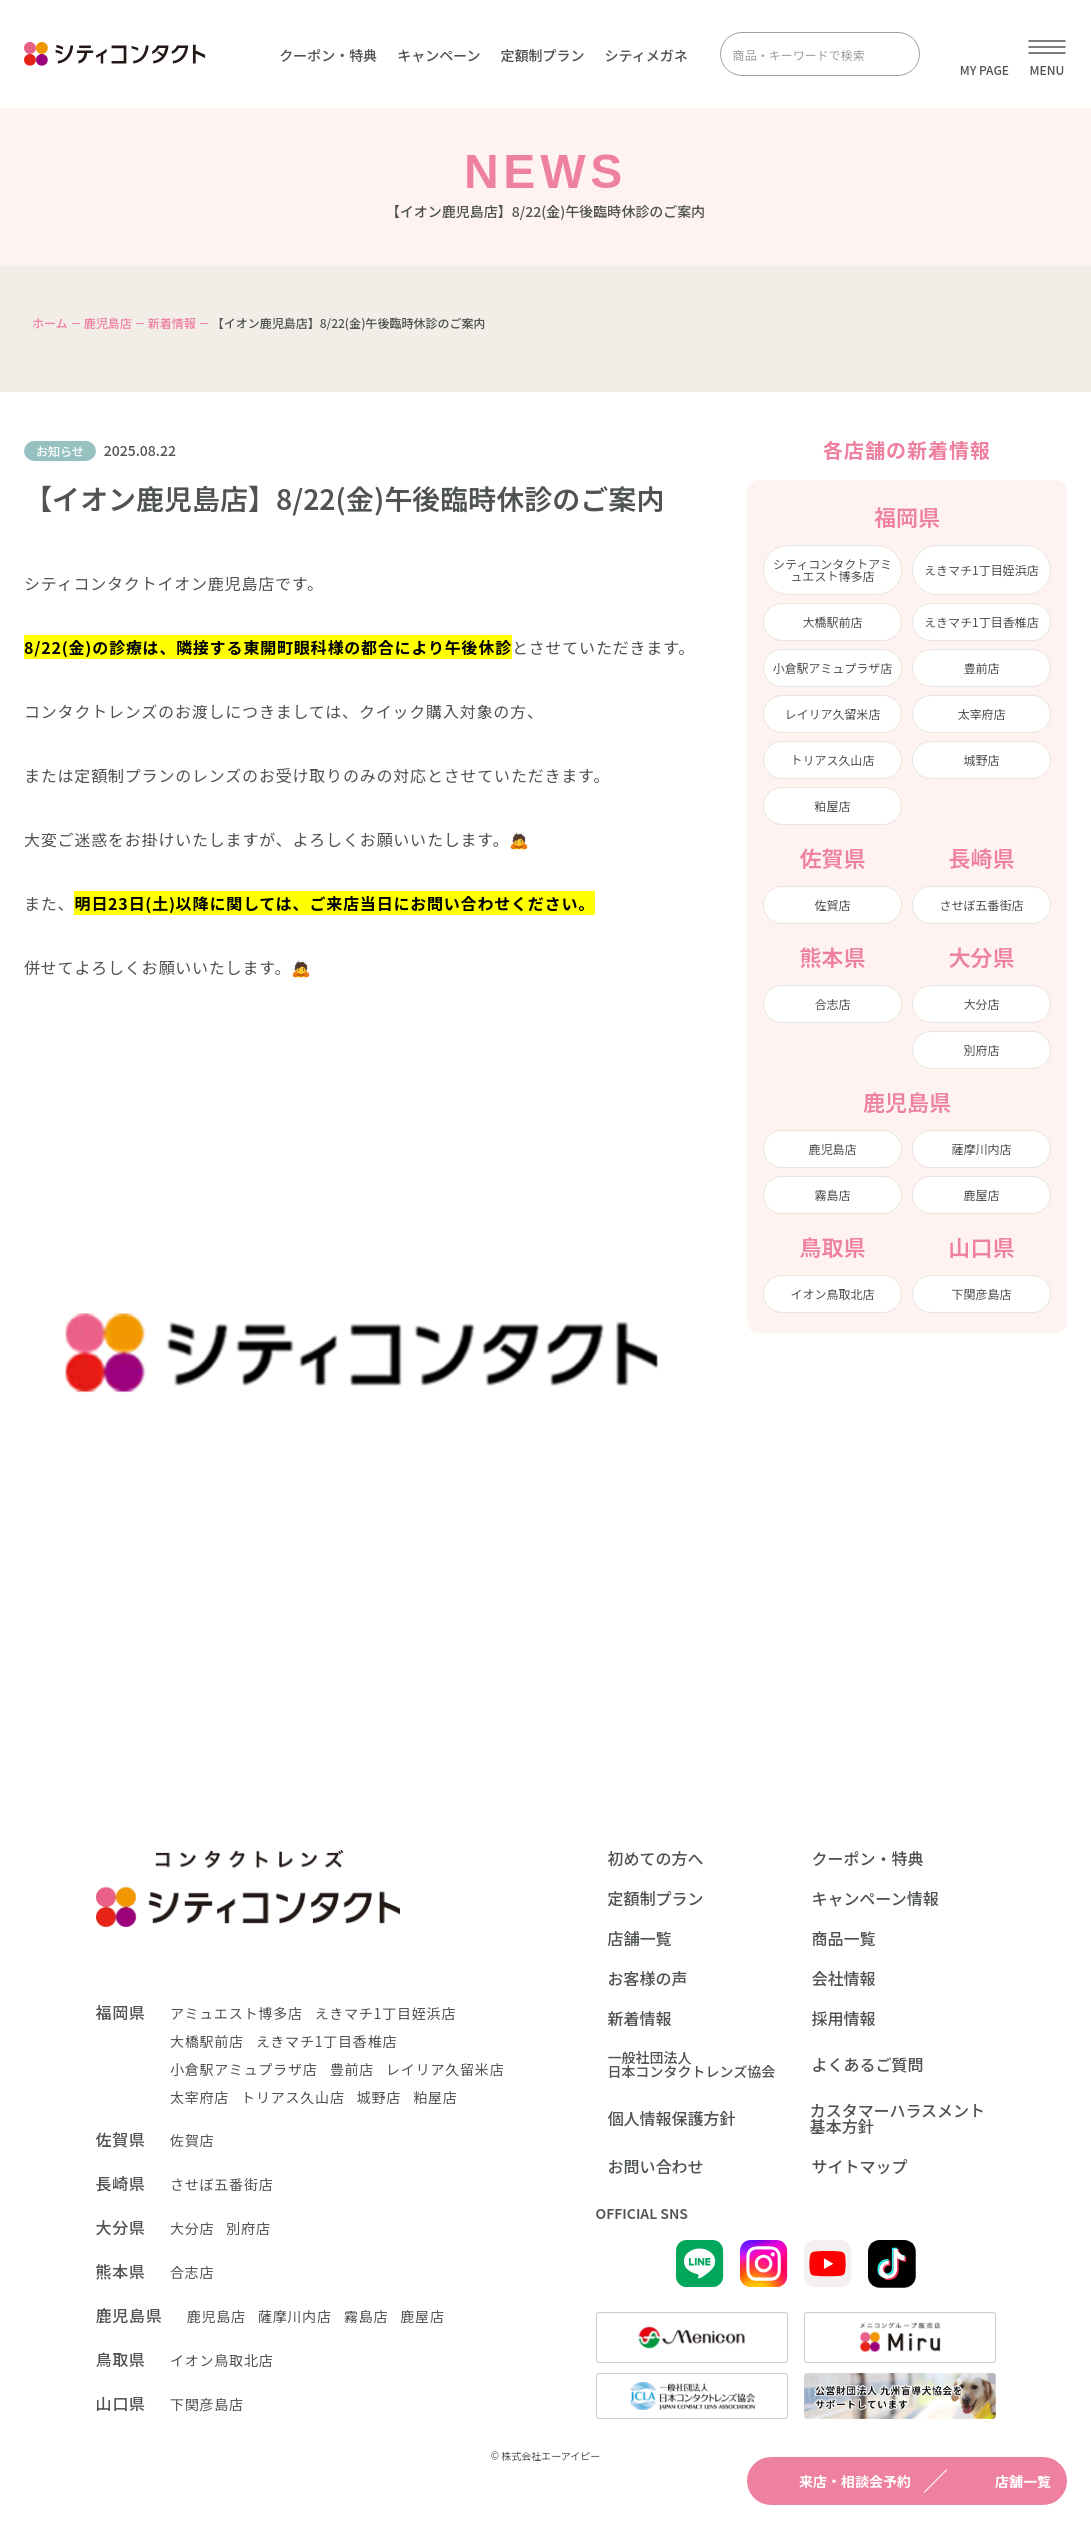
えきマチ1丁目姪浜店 (981, 569)
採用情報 (844, 2018)
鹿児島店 (108, 322)
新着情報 (172, 322)
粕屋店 (832, 805)
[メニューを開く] (1047, 54)
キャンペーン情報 (875, 1898)
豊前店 (981, 667)
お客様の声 (648, 1978)
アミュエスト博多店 (236, 2013)
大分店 (981, 1003)
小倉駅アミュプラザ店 (833, 667)
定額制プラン (543, 55)
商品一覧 (844, 1938)
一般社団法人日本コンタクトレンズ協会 (692, 2064)
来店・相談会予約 (837, 2481)
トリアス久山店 (832, 759)
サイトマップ (860, 2166)
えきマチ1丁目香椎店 (981, 621)
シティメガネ (646, 55)
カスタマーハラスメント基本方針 (897, 2118)
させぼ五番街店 (981, 904)
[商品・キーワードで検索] (806, 54)
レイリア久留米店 (832, 713)
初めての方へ (656, 1858)
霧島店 (832, 1194)
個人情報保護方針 (672, 2118)
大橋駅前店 (832, 621)
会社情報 (844, 1978)
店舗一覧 (1005, 2481)
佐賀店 (832, 904)
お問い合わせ (656, 2166)
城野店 (981, 759)
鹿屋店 (981, 1194)
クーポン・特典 (328, 55)
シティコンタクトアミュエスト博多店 (832, 569)
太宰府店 (981, 713)
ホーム (50, 322)
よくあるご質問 (868, 2064)
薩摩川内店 (981, 1148)
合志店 (832, 1003)
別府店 (981, 1049)
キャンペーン (438, 55)
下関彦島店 (981, 1293)
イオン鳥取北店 (832, 1293)
